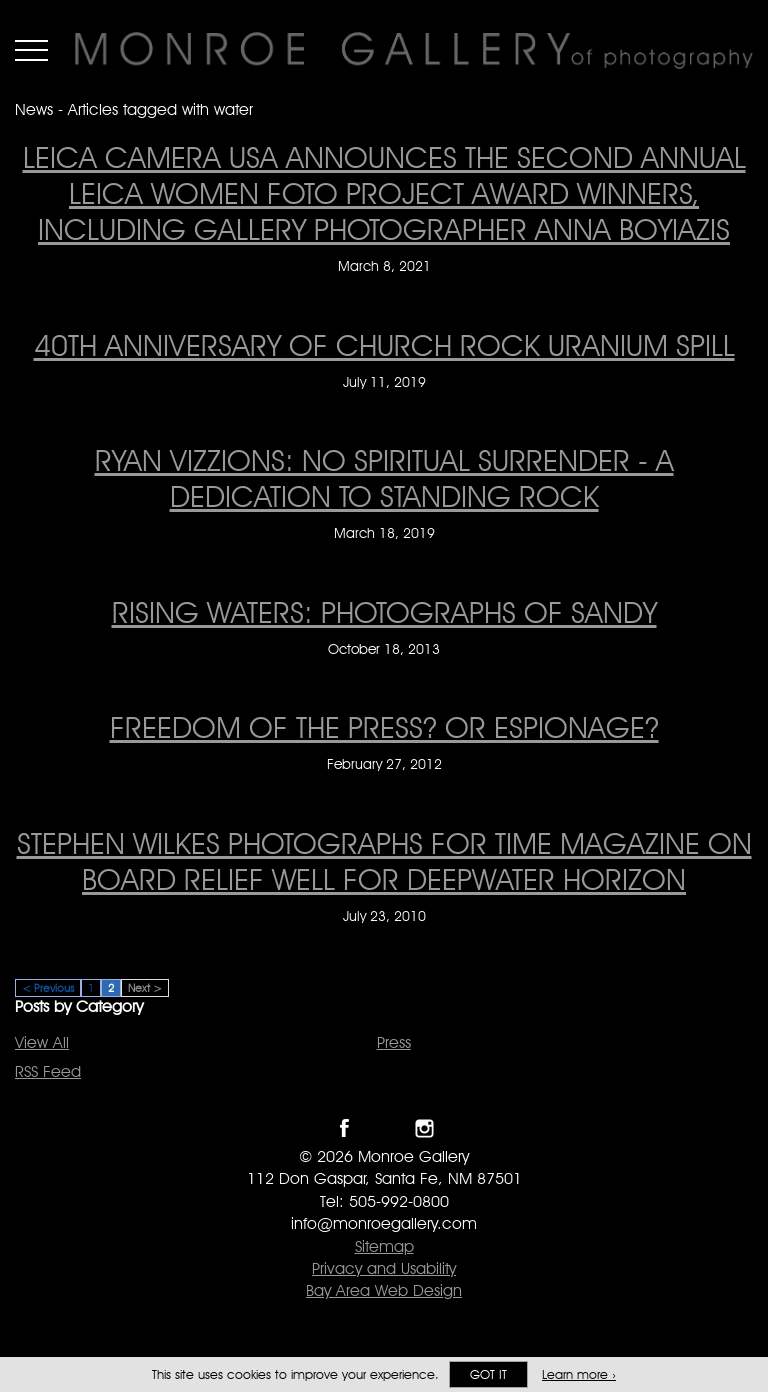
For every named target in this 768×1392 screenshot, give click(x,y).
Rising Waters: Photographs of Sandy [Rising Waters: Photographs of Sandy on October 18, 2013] (384, 612)
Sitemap (384, 1246)
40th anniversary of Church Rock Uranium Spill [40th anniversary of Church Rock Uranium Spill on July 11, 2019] (384, 345)
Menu (31, 50)
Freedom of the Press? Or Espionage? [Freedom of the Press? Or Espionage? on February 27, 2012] (384, 727)
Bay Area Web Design (384, 1290)
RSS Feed (48, 1071)
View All (42, 1042)
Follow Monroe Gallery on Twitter (384, 1128)
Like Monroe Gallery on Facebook (344, 1128)
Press (394, 1042)
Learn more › (579, 1374)
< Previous (48, 988)
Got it (488, 1374)
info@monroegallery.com (384, 1223)
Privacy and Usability (384, 1268)
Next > (145, 988)
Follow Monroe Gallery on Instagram (424, 1128)
